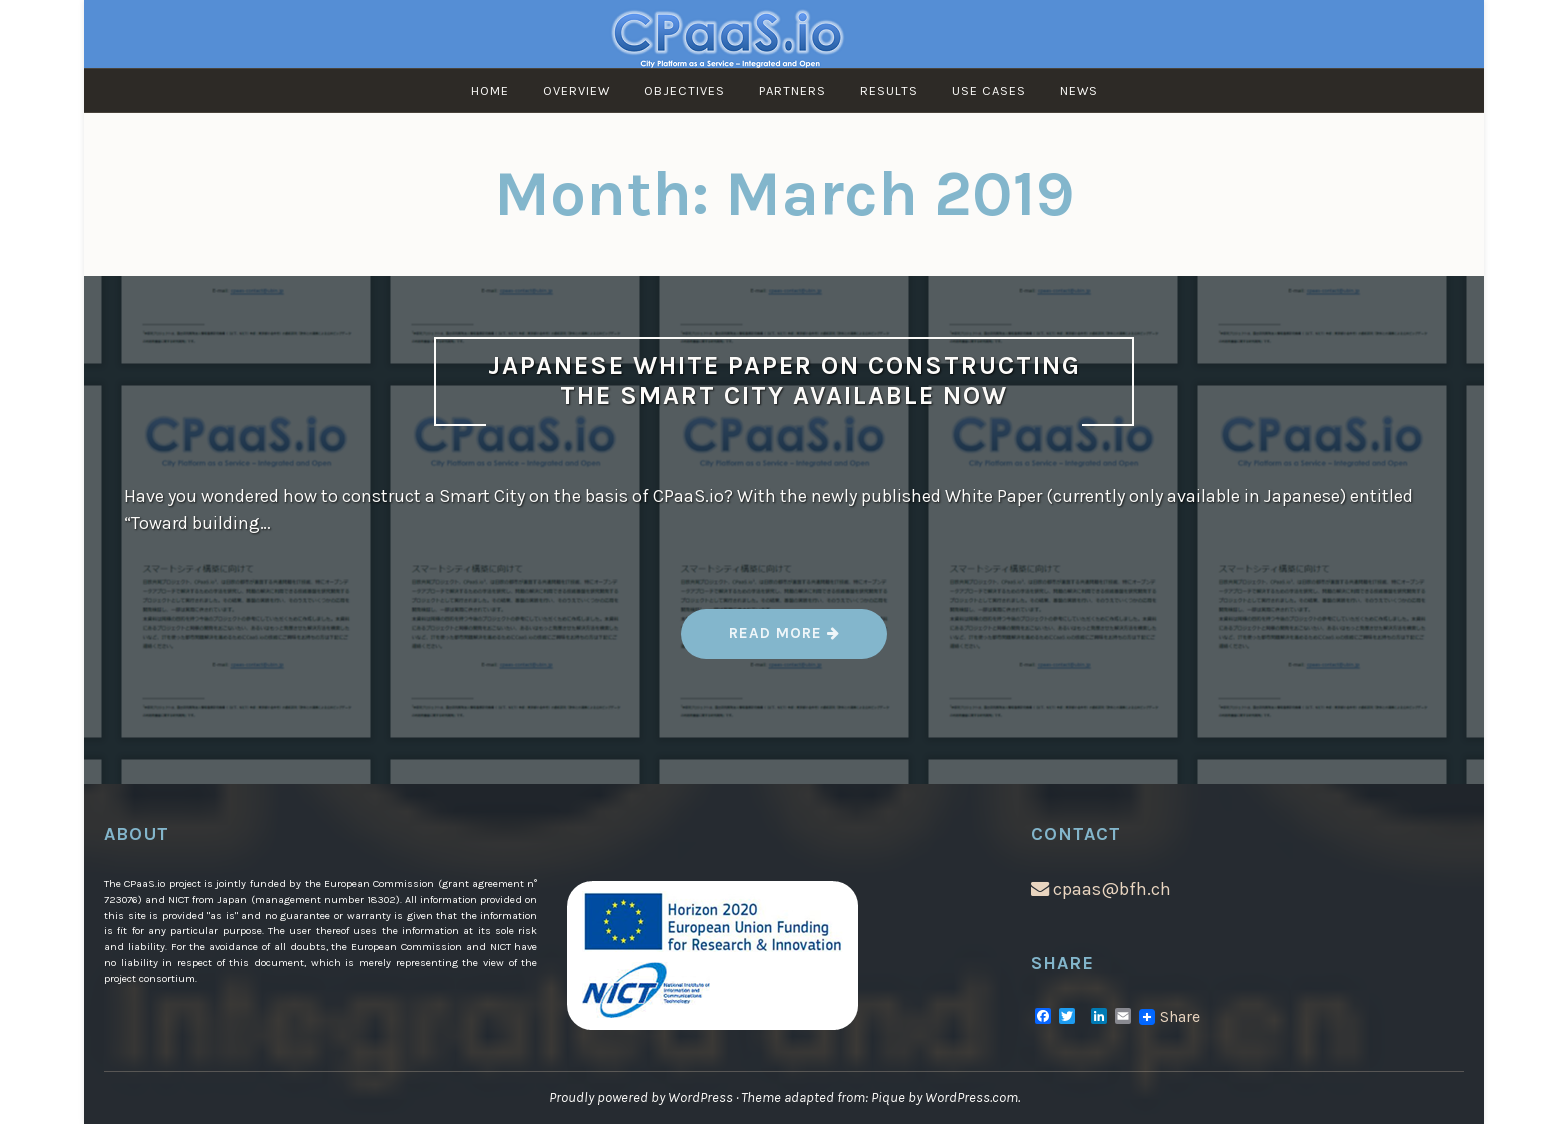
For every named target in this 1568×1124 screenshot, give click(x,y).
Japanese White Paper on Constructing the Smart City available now (784, 381)
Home (490, 90)
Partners (792, 90)
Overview (576, 90)
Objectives (684, 90)
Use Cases (989, 90)
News (1079, 90)
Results (889, 90)
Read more (785, 641)
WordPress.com (971, 1097)
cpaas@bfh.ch (1101, 889)
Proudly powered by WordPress (641, 1097)
